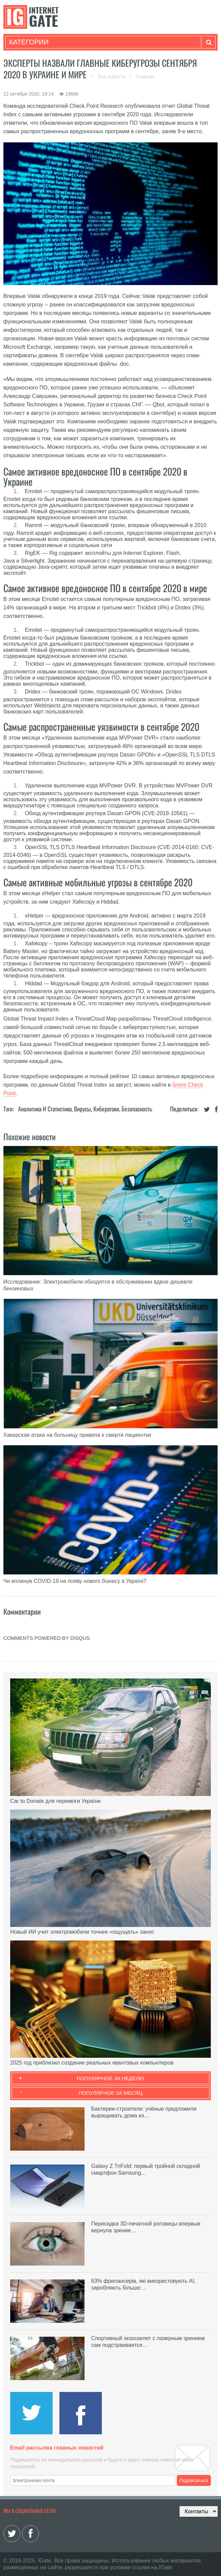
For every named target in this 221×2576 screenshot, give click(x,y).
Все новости (112, 76)
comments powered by (46, 1638)
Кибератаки (106, 1108)
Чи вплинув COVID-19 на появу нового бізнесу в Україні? (74, 1581)
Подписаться (194, 2480)
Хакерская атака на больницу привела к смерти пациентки (77, 1435)
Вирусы (82, 1108)
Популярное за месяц (110, 2093)
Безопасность (137, 1108)
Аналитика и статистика (45, 1108)
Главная (145, 76)
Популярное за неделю (110, 2078)
